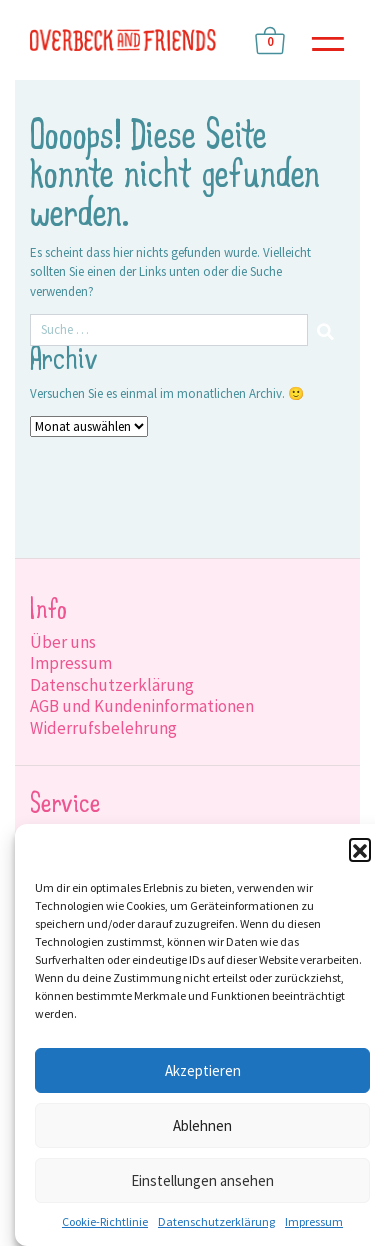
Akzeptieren (203, 1070)
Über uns (63, 642)
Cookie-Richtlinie (105, 1221)
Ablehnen (202, 1125)
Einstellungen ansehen (202, 1180)
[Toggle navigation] (328, 40)
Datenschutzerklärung (216, 1221)
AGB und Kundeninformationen (142, 706)
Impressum (314, 1221)
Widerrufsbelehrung (103, 728)
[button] (360, 849)
